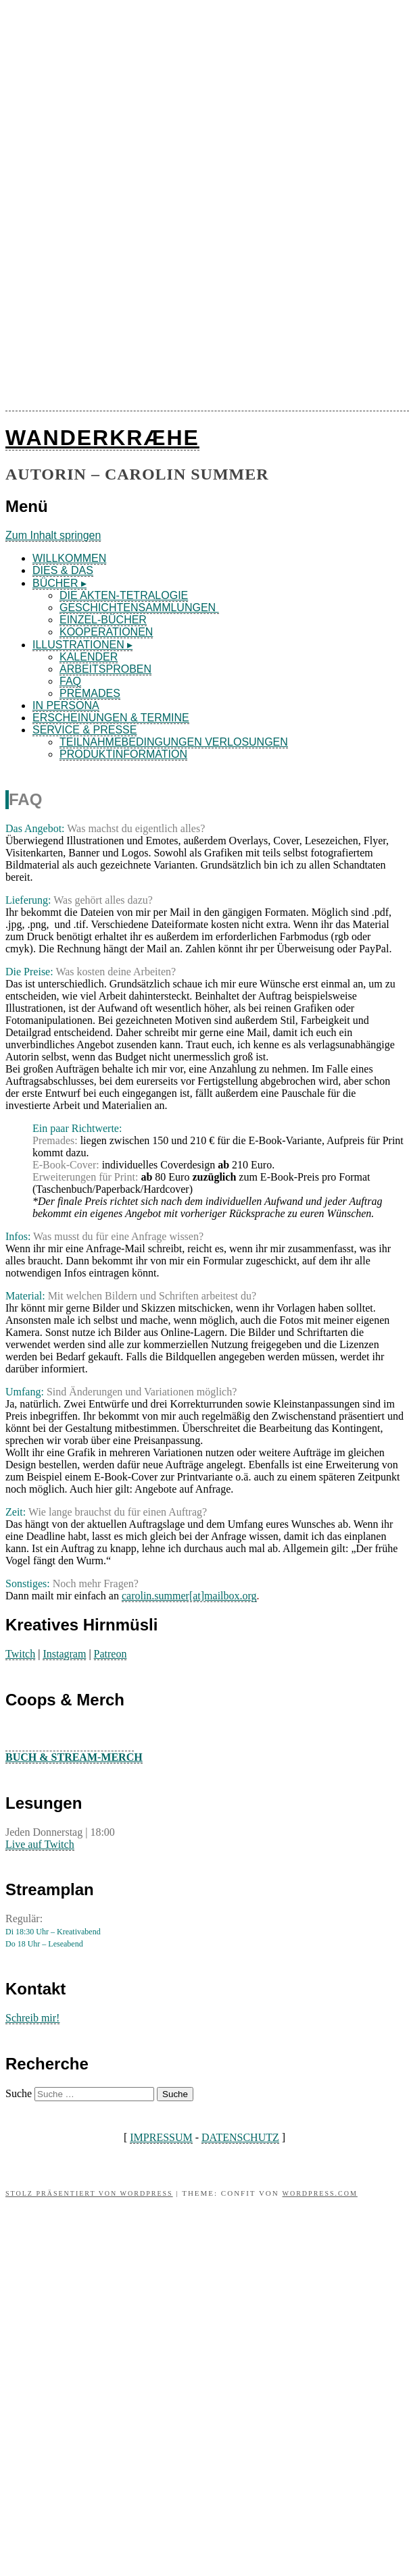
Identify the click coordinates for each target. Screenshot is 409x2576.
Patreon (110, 1653)
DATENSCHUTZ (240, 2137)
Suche (18, 2093)
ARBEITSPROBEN (105, 669)
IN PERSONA (65, 705)
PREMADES (89, 693)
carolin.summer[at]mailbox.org (189, 1595)
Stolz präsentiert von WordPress (89, 2193)
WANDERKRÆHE (102, 438)
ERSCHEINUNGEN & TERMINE (110, 717)
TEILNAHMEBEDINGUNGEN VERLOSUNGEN (173, 742)
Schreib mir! (32, 2018)
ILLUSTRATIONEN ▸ (82, 644)
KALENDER (88, 657)
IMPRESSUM (161, 2137)
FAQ (70, 681)
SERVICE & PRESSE (84, 730)
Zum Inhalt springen (53, 535)
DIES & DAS (62, 570)
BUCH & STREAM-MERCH (74, 1757)
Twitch (20, 1653)
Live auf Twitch (39, 1844)
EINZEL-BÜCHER (103, 619)
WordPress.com (320, 2193)
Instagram (64, 1653)
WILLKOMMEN (69, 558)
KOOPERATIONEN (106, 632)
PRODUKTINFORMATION (123, 754)
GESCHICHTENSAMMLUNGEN (139, 607)
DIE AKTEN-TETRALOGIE (123, 595)
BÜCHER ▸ (59, 583)
